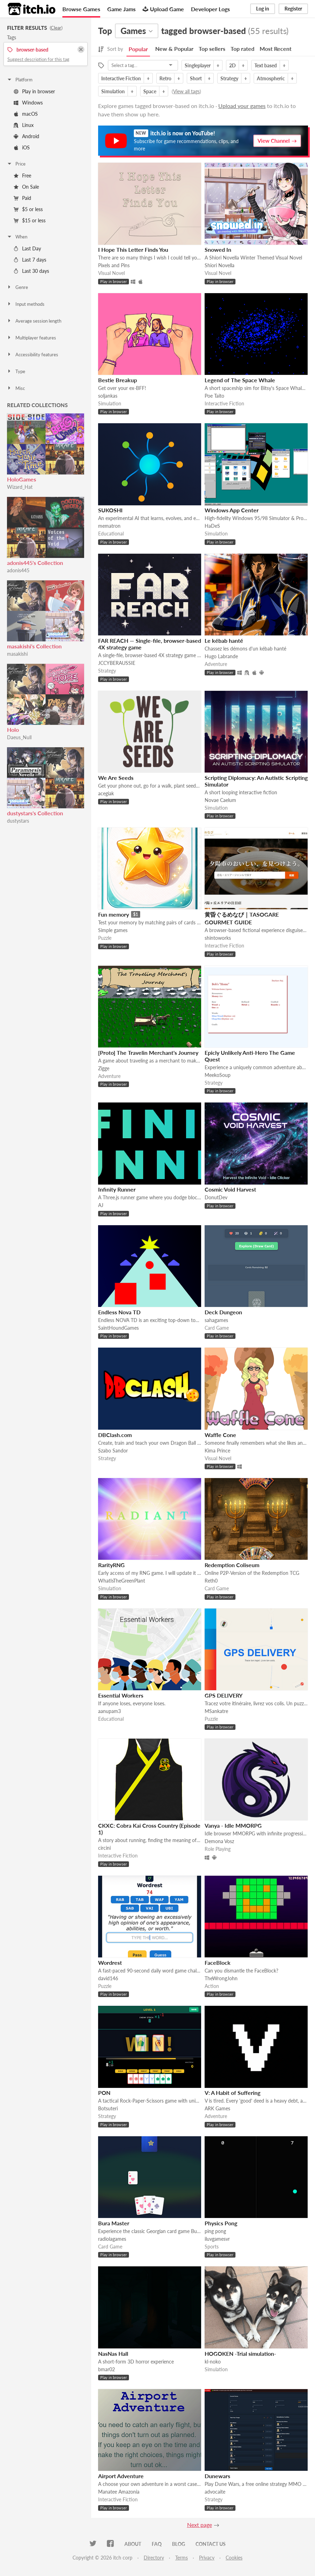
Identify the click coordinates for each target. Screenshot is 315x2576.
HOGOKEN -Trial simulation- (240, 2353)
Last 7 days (30, 260)
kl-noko (213, 2362)
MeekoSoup (218, 1075)
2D (232, 65)
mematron (109, 526)
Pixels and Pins (114, 265)
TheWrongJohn (221, 1978)
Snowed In (218, 249)
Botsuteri (108, 2108)
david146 (108, 1978)
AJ (100, 1205)
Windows (28, 103)
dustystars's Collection (35, 813)
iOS (22, 147)
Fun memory (113, 914)
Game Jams (121, 9)
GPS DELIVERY (223, 1695)
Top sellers (212, 48)
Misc (16, 388)
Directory (154, 2558)
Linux (24, 125)
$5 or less (28, 209)
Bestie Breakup (117, 380)
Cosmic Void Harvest (230, 1189)
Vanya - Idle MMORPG (233, 1825)
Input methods (25, 304)
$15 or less (30, 220)
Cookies (234, 2558)
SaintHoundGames (118, 1328)
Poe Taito (214, 396)
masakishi (17, 654)
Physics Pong (221, 2223)
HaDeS (212, 526)
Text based (265, 65)
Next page (199, 2524)
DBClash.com (115, 1434)
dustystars (18, 821)
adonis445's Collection (35, 562)
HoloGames (21, 479)
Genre (17, 287)
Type (16, 371)
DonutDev (216, 1197)
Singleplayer (198, 65)
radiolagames (112, 2239)
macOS (26, 114)
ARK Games (217, 2108)
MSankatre (216, 1711)
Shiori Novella (219, 265)
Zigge (103, 1068)
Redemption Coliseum (232, 1565)
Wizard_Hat (20, 487)
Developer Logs (210, 9)
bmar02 (106, 2369)
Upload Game (163, 9)
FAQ (157, 2544)
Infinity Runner (117, 1189)
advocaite (215, 2492)
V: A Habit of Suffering (232, 2092)
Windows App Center (232, 510)
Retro (165, 78)
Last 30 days (31, 271)
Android (26, 136)
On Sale (26, 187)
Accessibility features (32, 354)
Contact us (211, 2544)
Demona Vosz (219, 1841)
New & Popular (174, 48)
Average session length (34, 321)
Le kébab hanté (224, 640)
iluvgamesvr (217, 2239)
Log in (262, 9)
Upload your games (242, 105)
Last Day (27, 248)
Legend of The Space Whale (240, 380)
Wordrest (110, 1962)
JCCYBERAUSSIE (116, 663)
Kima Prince (217, 1451)
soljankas (107, 396)
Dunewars (217, 2476)
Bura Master (113, 2223)
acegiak (106, 793)
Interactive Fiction (121, 78)
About (132, 2544)
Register (293, 9)
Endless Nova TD (119, 1312)
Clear (56, 28)
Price (16, 164)
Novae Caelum (220, 800)
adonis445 (18, 570)
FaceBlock (218, 1962)
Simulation (113, 91)
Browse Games (81, 9)
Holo (13, 729)
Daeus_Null (19, 737)
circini (104, 1848)
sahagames (216, 1320)
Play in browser (34, 91)
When (17, 237)
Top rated (242, 48)
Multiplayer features (31, 337)
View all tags (186, 91)
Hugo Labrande (221, 656)
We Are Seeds (115, 777)
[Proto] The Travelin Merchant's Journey (148, 1052)
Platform (20, 79)
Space (149, 91)
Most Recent (276, 48)
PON (104, 2092)
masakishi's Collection (34, 646)
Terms (181, 2558)
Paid (22, 198)
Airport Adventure (121, 2476)
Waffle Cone (220, 1434)
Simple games (113, 930)
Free (22, 175)
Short (196, 78)
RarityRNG (111, 1565)
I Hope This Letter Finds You (133, 249)
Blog (178, 2544)
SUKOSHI (110, 510)
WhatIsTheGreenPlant (121, 1581)
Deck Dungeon (223, 1312)
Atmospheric (271, 78)
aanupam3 (109, 1711)
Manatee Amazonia (118, 2492)
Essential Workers (120, 1695)
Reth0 (211, 1581)
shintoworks (218, 938)
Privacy (206, 2558)
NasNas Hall (113, 2353)
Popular (138, 49)
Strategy (229, 78)
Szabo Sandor (113, 1451)
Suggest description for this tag (38, 59)
